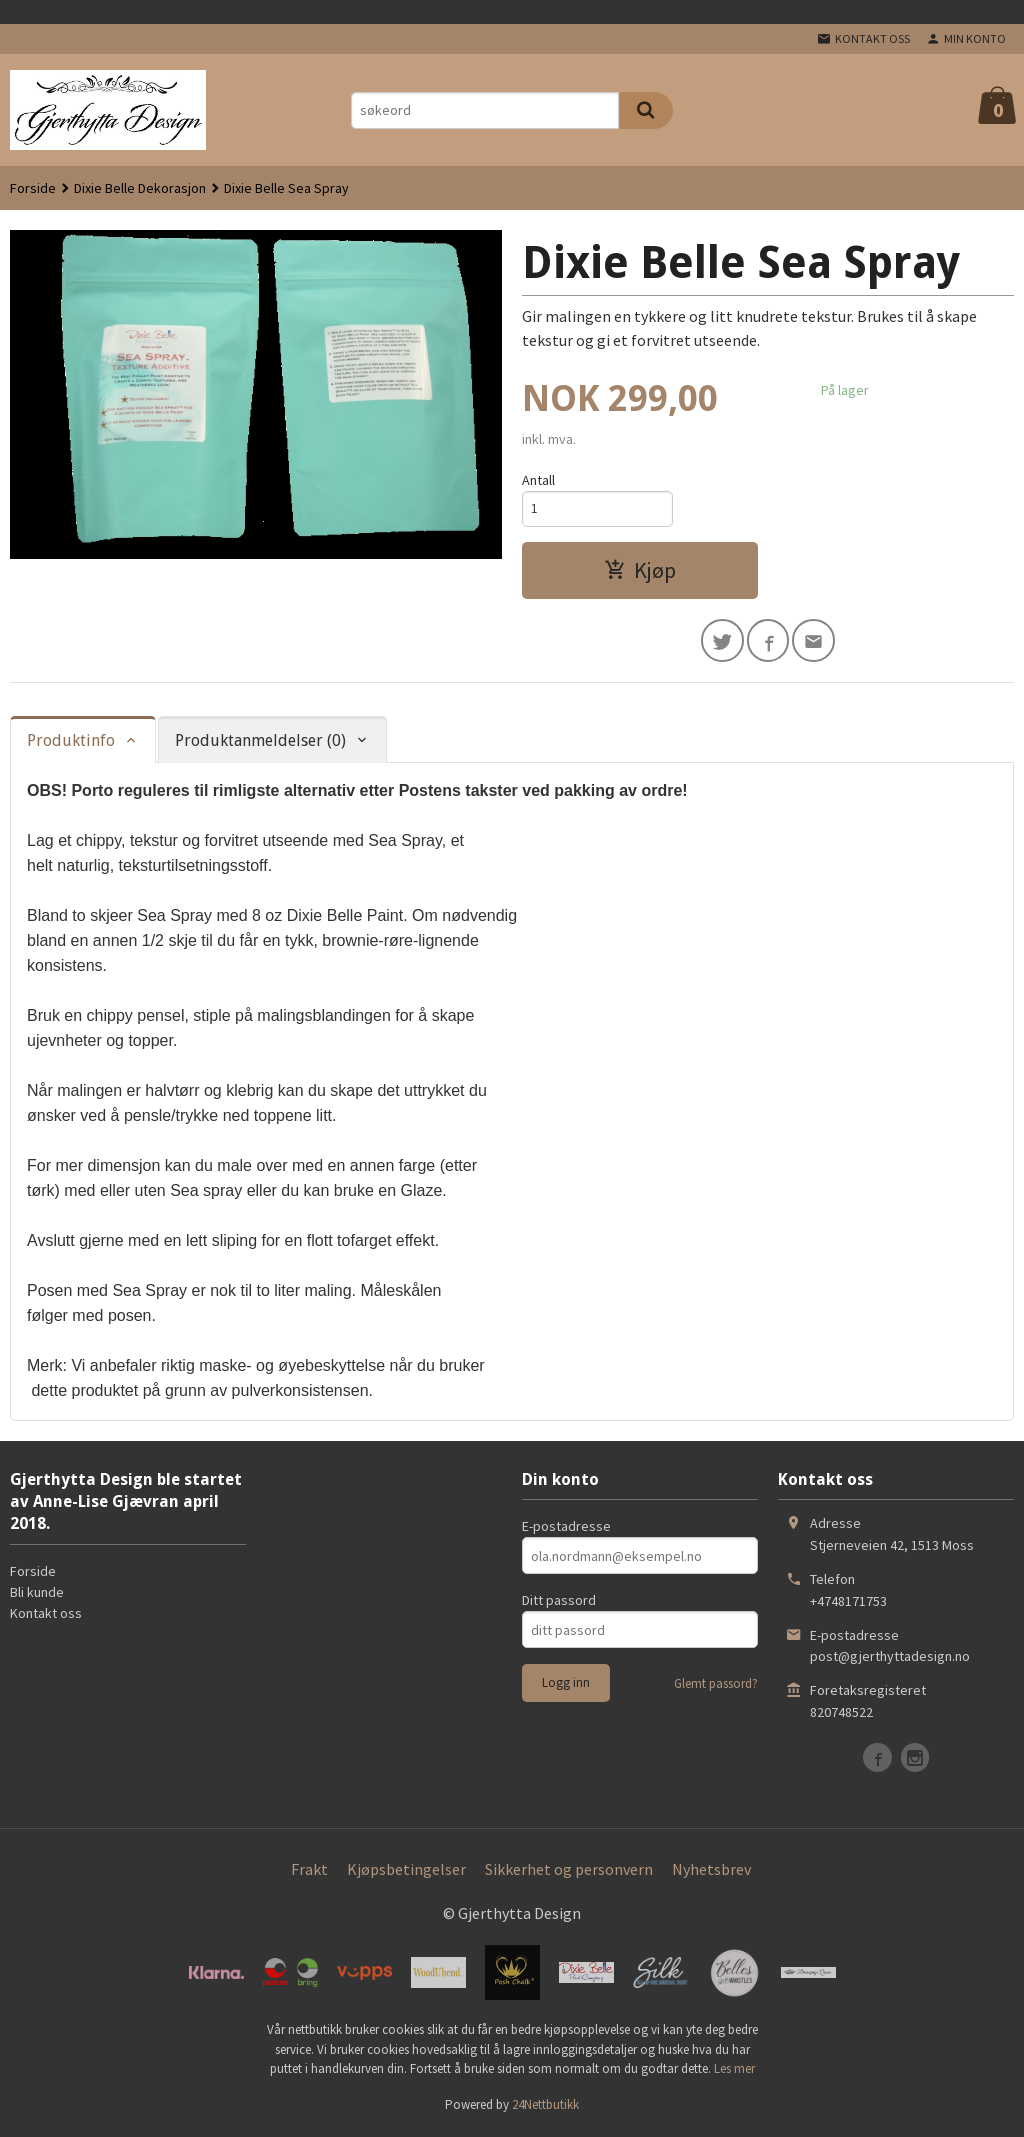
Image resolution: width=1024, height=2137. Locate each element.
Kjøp (640, 572)
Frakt (309, 1872)
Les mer (734, 2071)
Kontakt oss (46, 1616)
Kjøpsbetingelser (406, 1872)
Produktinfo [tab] (71, 743)
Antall (538, 480)
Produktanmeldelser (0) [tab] (260, 743)
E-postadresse (566, 1529)
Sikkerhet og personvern (569, 1872)
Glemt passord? (716, 1686)
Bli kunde (37, 1595)
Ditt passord (559, 1603)
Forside (33, 188)
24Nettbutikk (545, 2107)
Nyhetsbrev (711, 1872)
